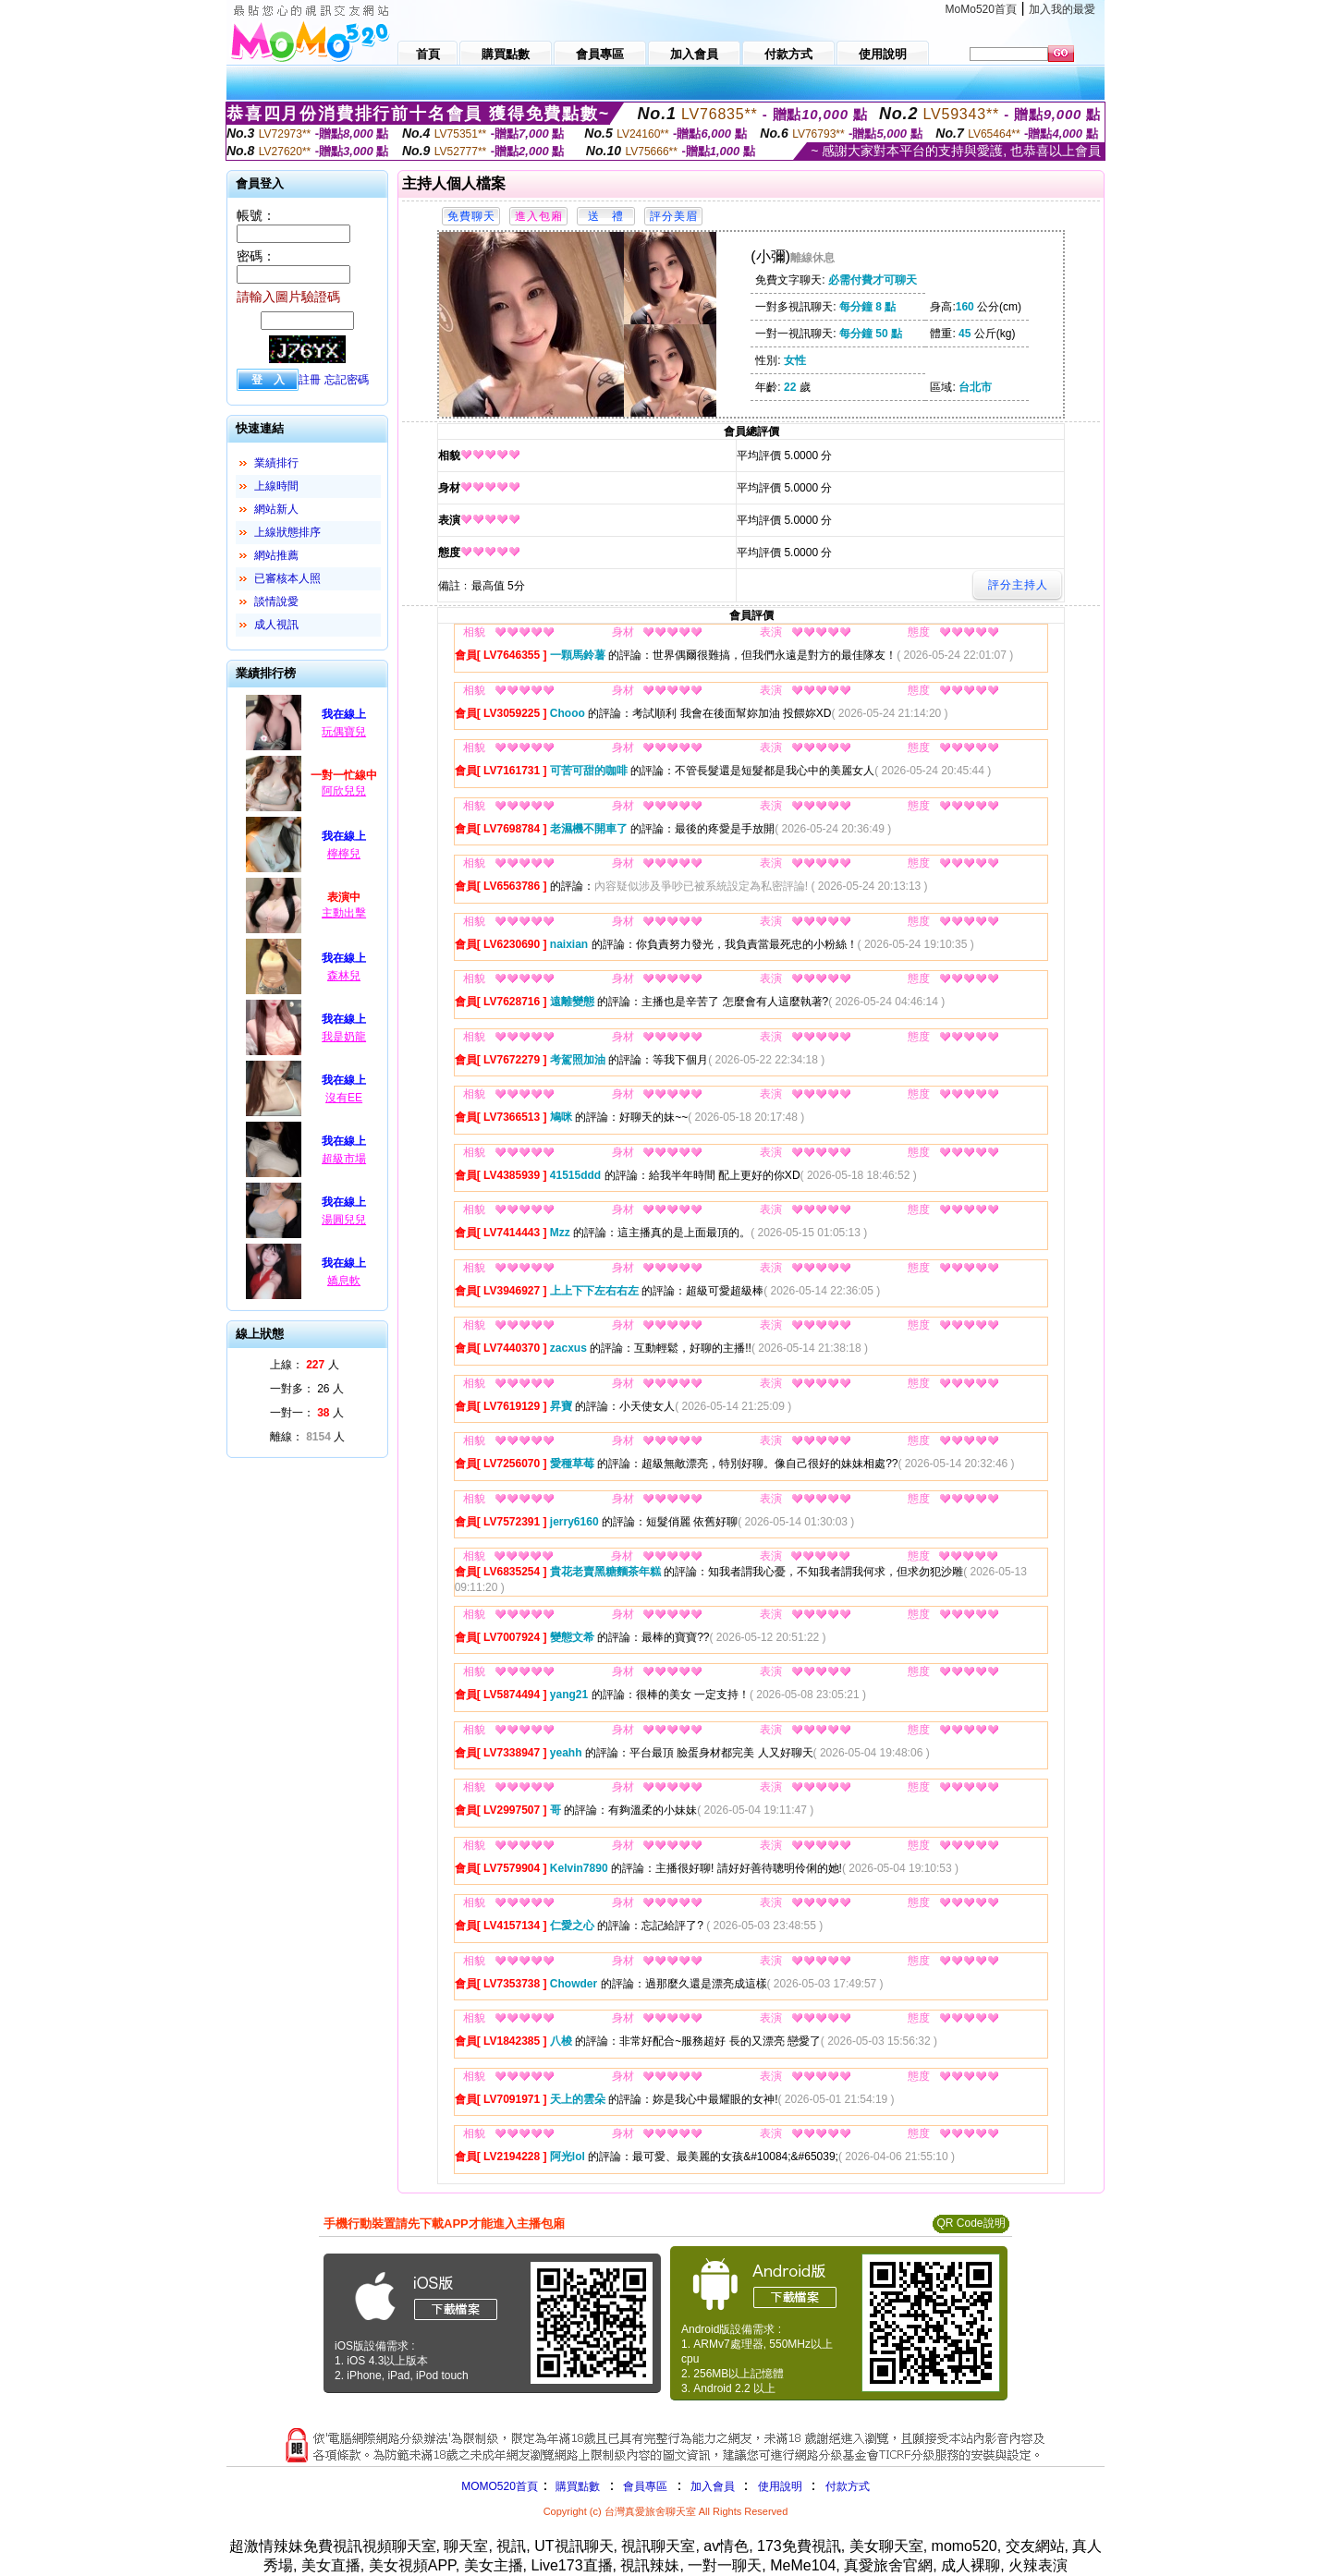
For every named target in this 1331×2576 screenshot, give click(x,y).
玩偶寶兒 (344, 731)
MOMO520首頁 (499, 2486)
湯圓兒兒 (344, 1219)
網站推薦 (276, 555)
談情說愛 (276, 601)
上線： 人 (304, 1364)
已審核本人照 (287, 578)
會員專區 (645, 2486)
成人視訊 (276, 624)
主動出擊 (344, 912)
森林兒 (343, 975)
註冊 (310, 379)
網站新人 (276, 509)
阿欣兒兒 (344, 790)
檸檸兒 (343, 853)
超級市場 (344, 1158)
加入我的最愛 (1062, 9)
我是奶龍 (344, 1036)
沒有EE (343, 1097)
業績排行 (276, 462)
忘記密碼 (346, 379)
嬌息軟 (343, 1280)
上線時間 (276, 486)
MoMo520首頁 (981, 9)
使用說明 (780, 2486)
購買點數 (576, 2486)
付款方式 (847, 2486)
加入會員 (712, 2486)
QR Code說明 (970, 2223)
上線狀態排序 (287, 532)
